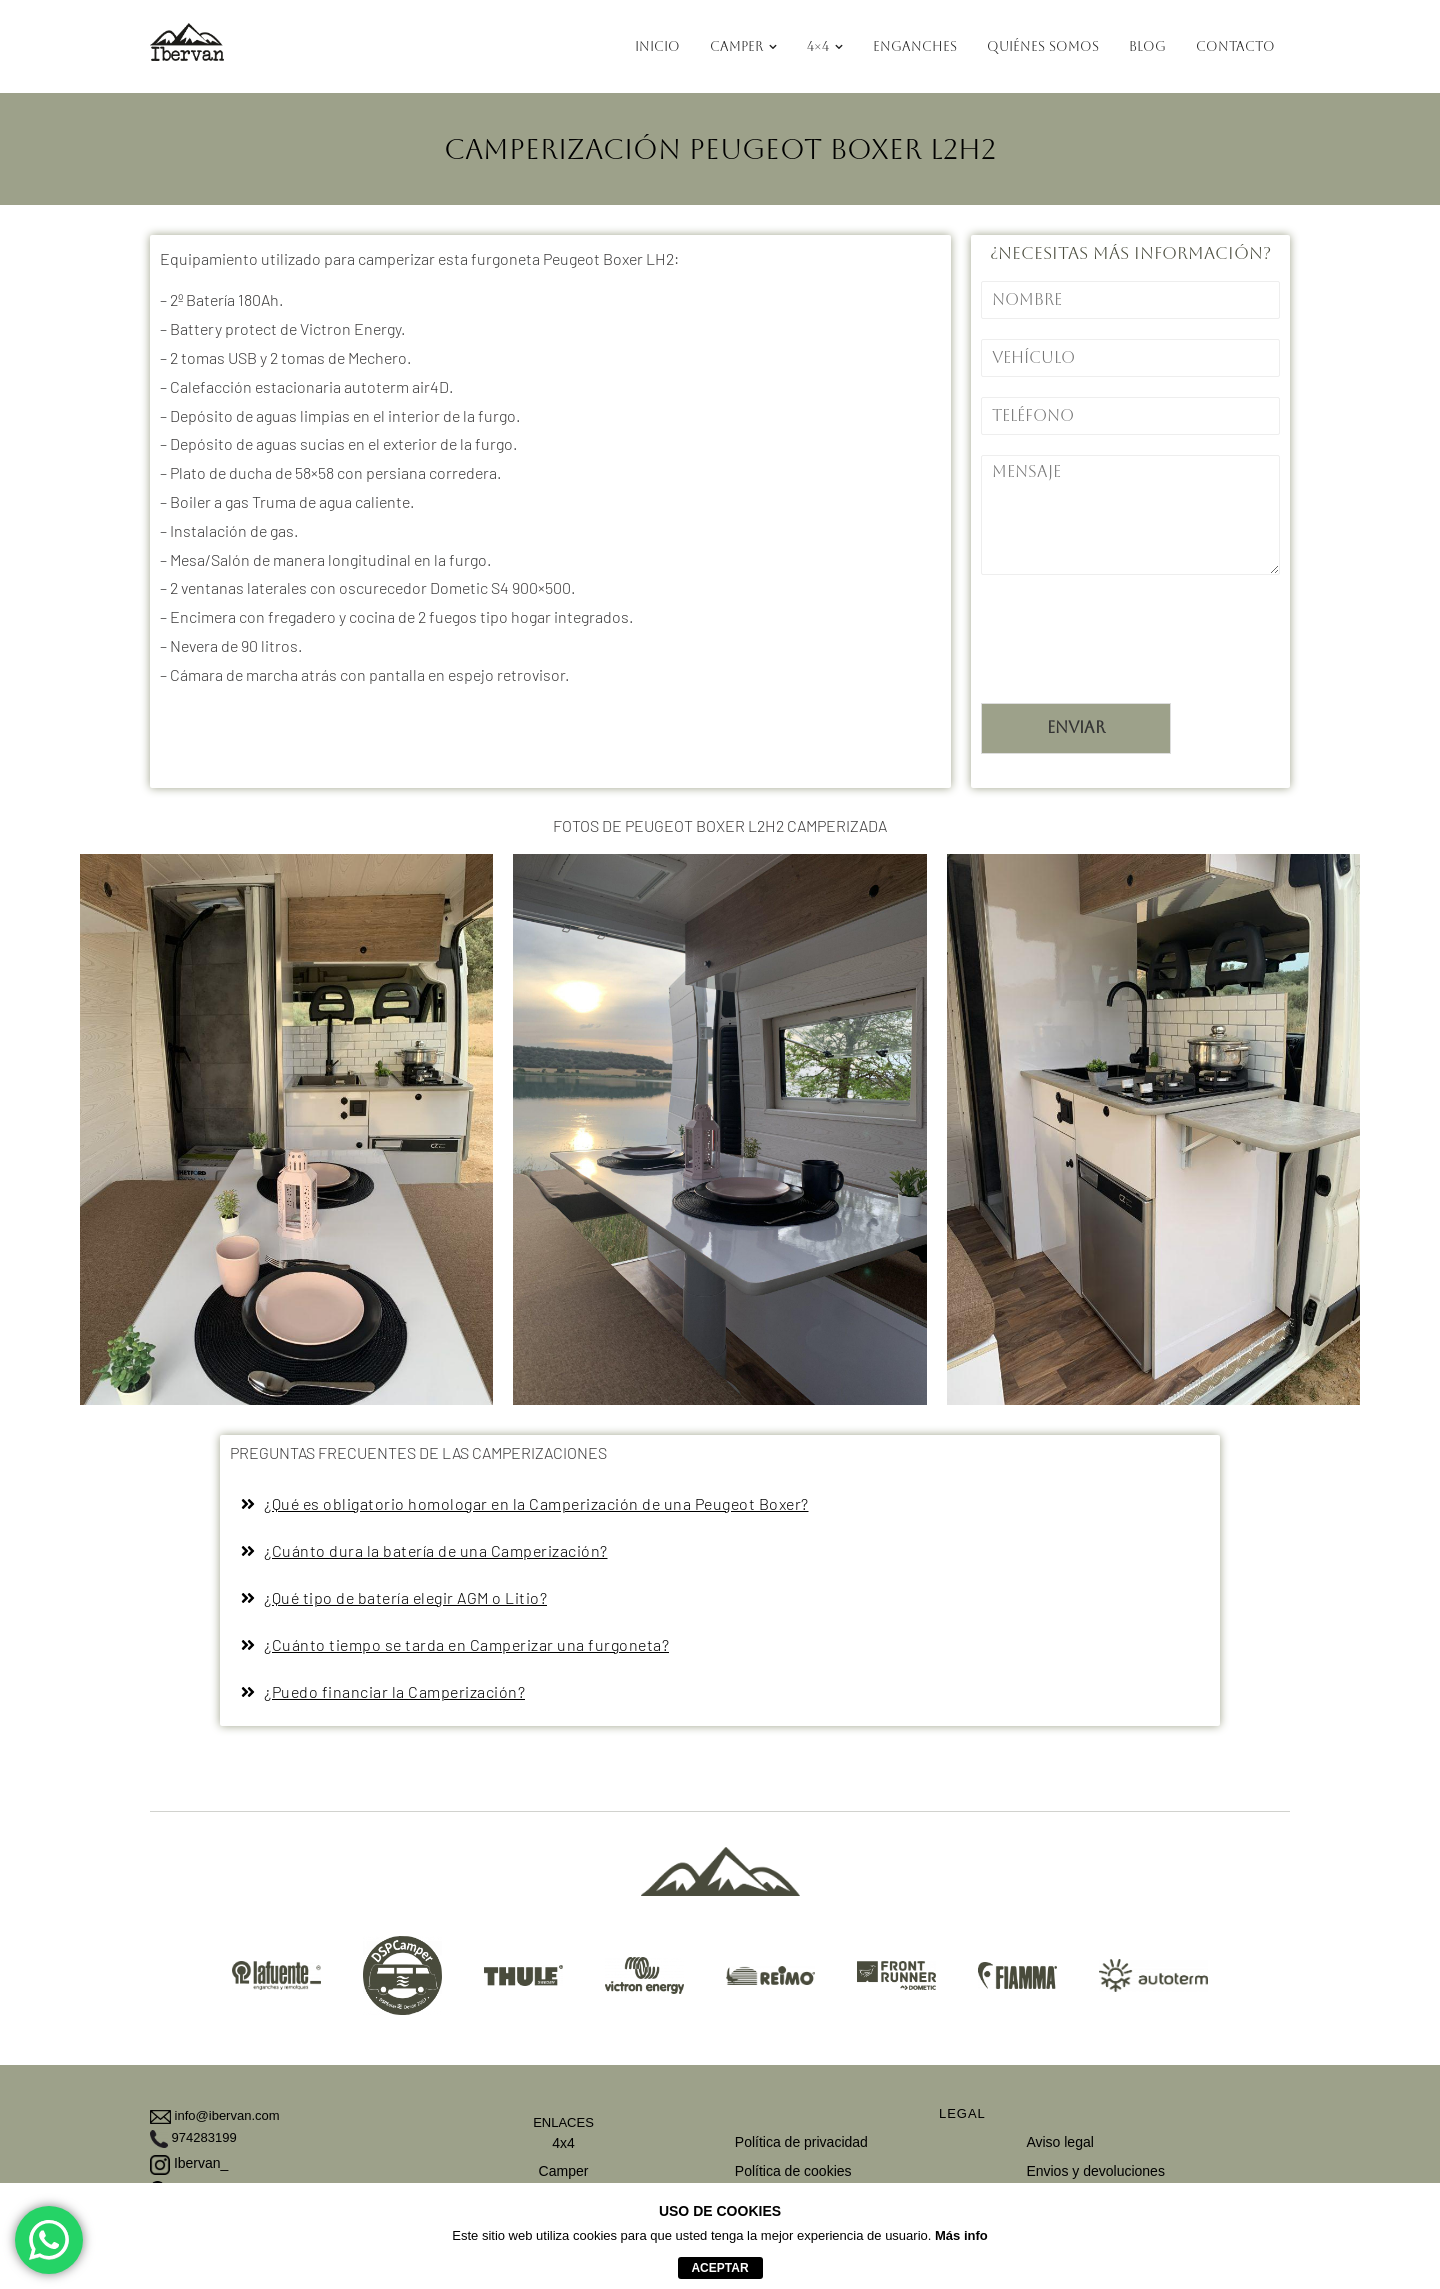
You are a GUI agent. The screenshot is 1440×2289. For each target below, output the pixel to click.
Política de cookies (793, 2171)
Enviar (1076, 727)
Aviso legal (1059, 2142)
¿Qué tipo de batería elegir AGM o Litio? (405, 1597)
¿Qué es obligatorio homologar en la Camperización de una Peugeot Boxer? (536, 1503)
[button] (720, 1504)
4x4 (563, 2143)
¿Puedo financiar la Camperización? (394, 1691)
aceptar (719, 2268)
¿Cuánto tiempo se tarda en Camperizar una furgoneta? (466, 1644)
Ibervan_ (189, 2163)
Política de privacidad (801, 2142)
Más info (961, 2235)
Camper (564, 2171)
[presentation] (1133, 670)
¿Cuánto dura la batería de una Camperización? (436, 1550)
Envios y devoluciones (1095, 2171)
